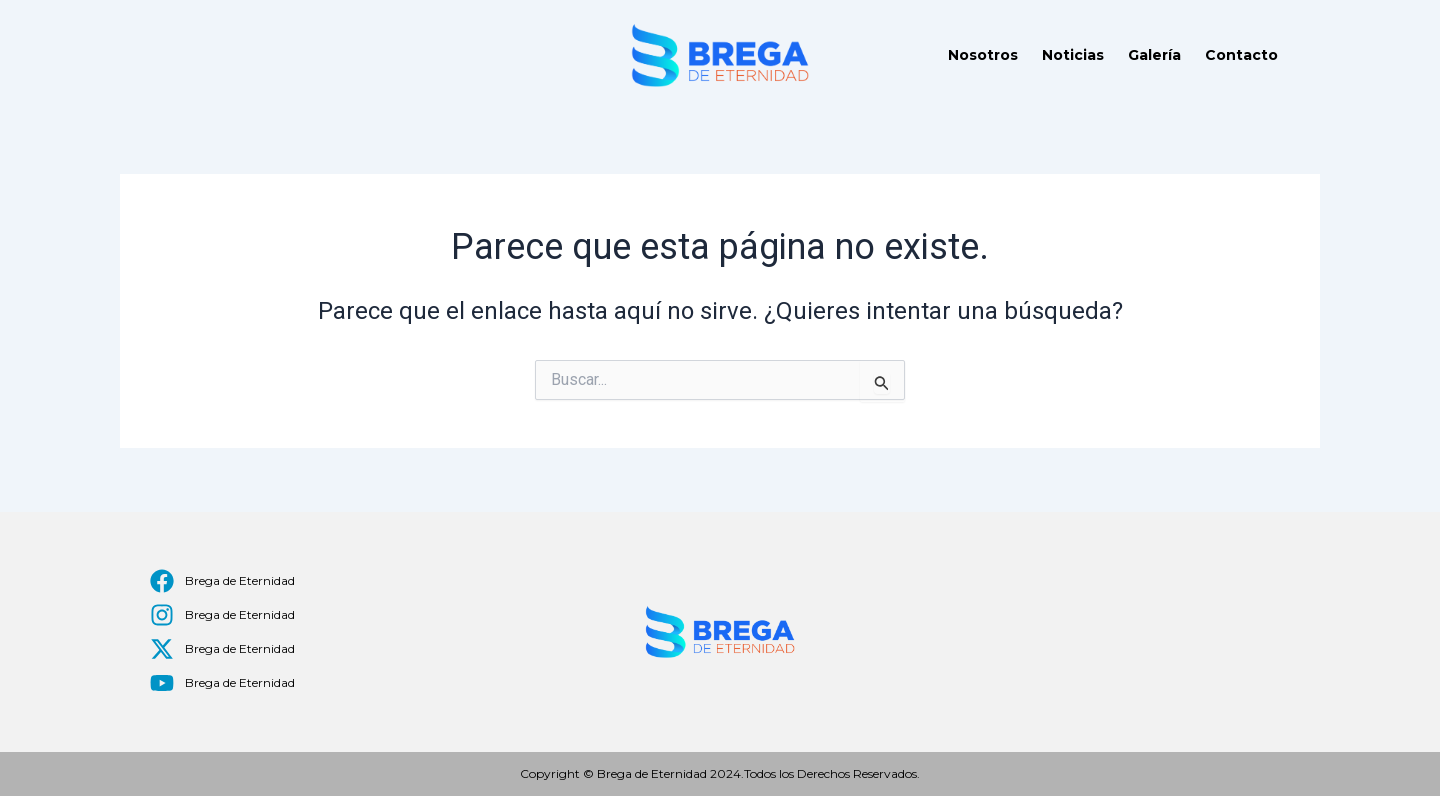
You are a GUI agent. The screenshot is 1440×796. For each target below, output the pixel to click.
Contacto (1241, 55)
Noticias (1073, 55)
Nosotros (983, 55)
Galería (1154, 55)
